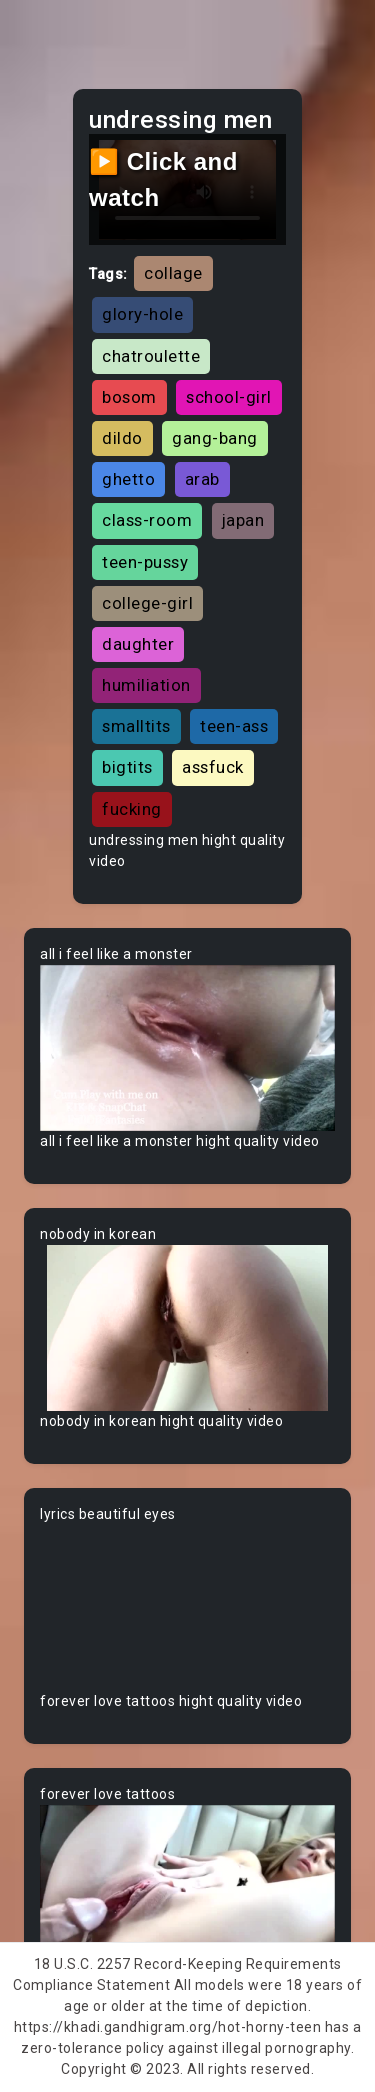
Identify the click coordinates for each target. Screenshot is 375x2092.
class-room (147, 520)
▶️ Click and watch (163, 179)
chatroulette (151, 356)
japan (243, 520)
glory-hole (142, 314)
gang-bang (215, 438)
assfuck (213, 767)
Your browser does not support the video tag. (187, 1048)
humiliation (146, 685)
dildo (122, 438)
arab (202, 479)
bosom (129, 397)
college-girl (147, 603)
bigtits (127, 767)
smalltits (136, 726)
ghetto (128, 479)
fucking (132, 809)
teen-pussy (145, 562)
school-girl (229, 397)
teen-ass (234, 726)
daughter (138, 644)
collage (173, 273)
